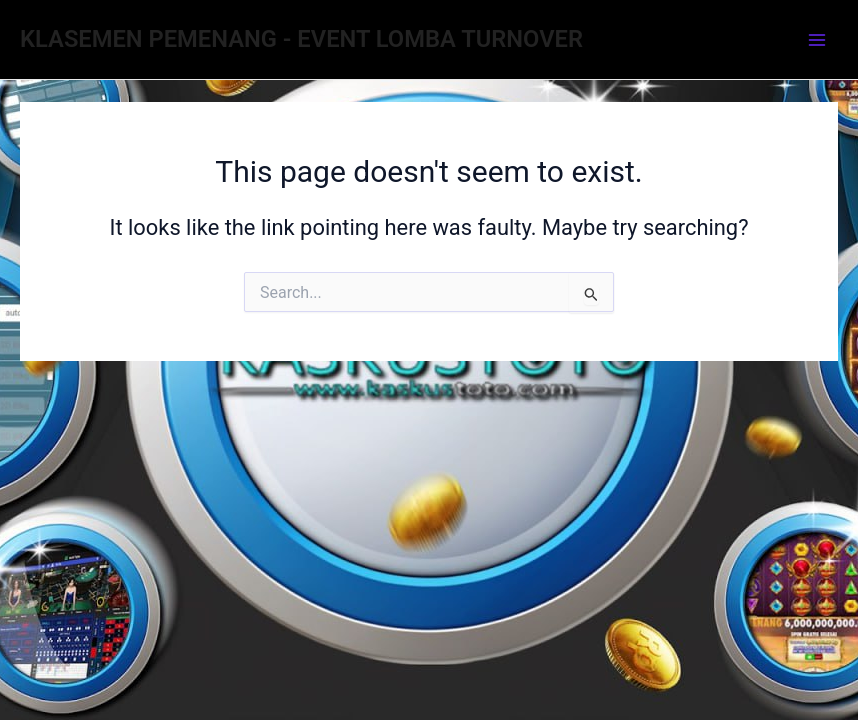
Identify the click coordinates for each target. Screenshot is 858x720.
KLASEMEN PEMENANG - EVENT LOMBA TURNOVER (301, 39)
